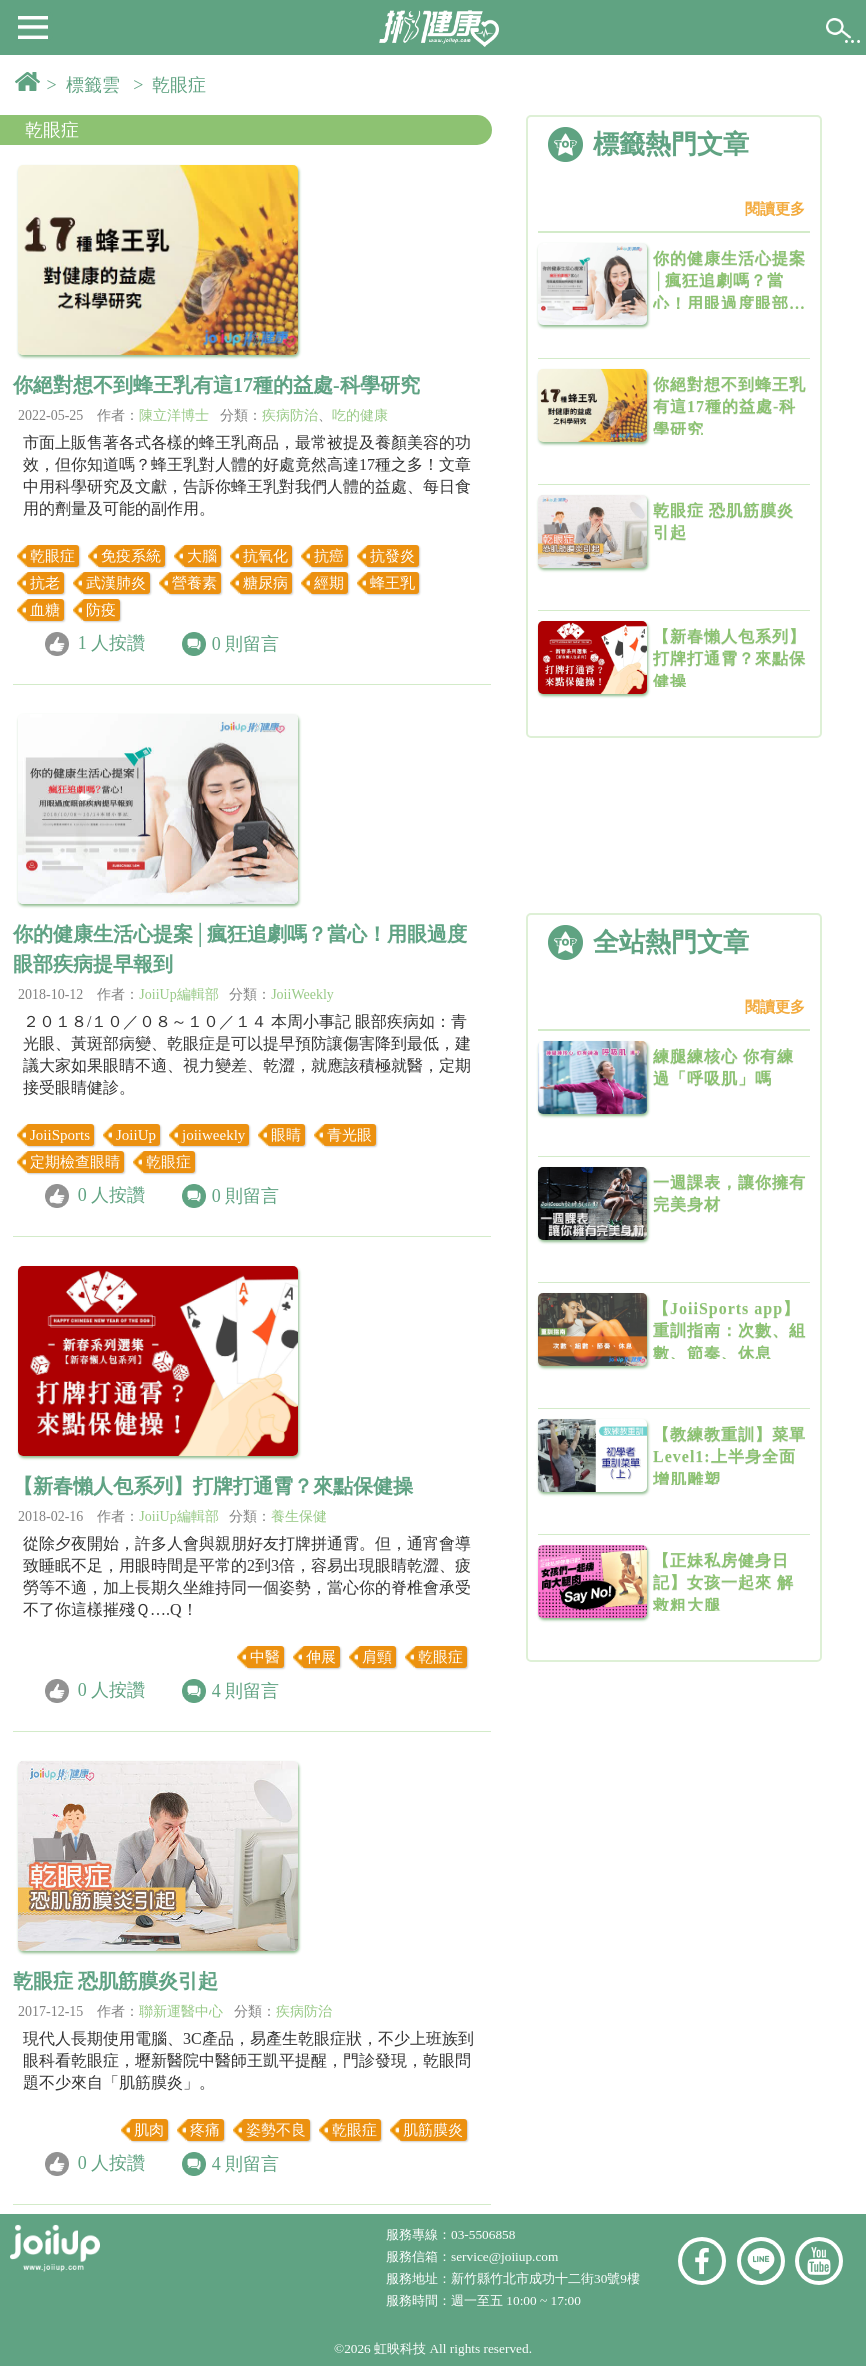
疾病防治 (290, 415)
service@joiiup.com (506, 2256)
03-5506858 (483, 2234)
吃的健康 (360, 415)
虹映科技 (400, 2348)
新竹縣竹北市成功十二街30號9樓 (545, 2278)
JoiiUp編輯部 (178, 994)
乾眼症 (52, 130)
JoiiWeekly (302, 994)
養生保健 (299, 1516)
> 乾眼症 (174, 85)
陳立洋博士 (174, 415)
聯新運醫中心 (181, 2011)
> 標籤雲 (88, 85)
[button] (33, 26)
